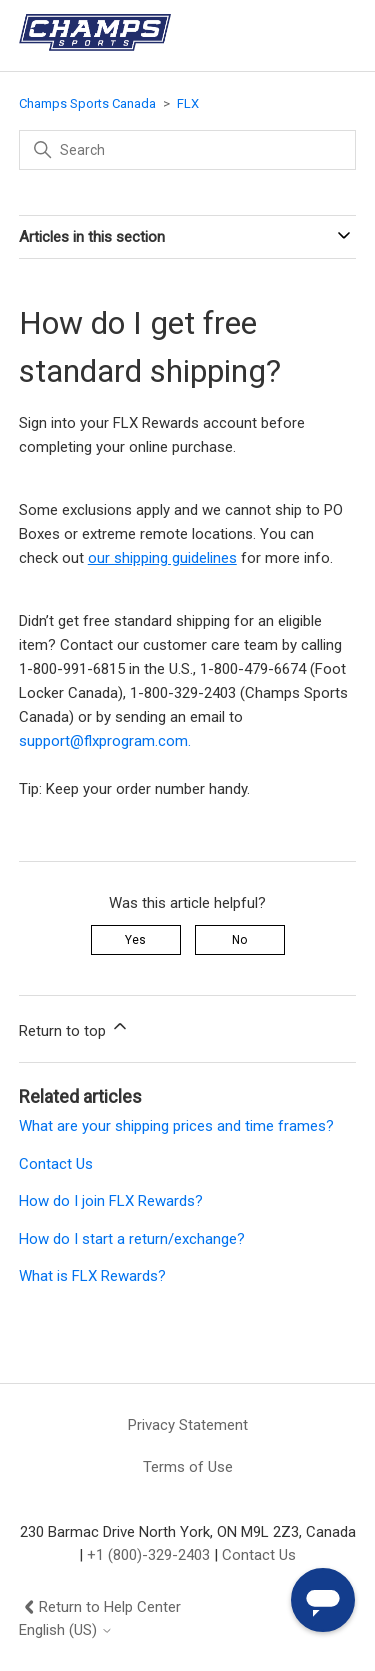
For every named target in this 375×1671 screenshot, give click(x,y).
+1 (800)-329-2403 (148, 1555)
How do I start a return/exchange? (132, 1239)
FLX (188, 103)
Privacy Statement (188, 1425)
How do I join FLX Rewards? (111, 1201)
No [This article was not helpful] (239, 940)
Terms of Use (188, 1467)
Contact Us (56, 1164)
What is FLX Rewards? (92, 1276)
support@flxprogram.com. (105, 741)
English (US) (66, 1630)
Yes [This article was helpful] (135, 940)
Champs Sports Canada (87, 103)
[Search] (188, 150)
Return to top (74, 1028)
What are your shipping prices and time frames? (176, 1126)
